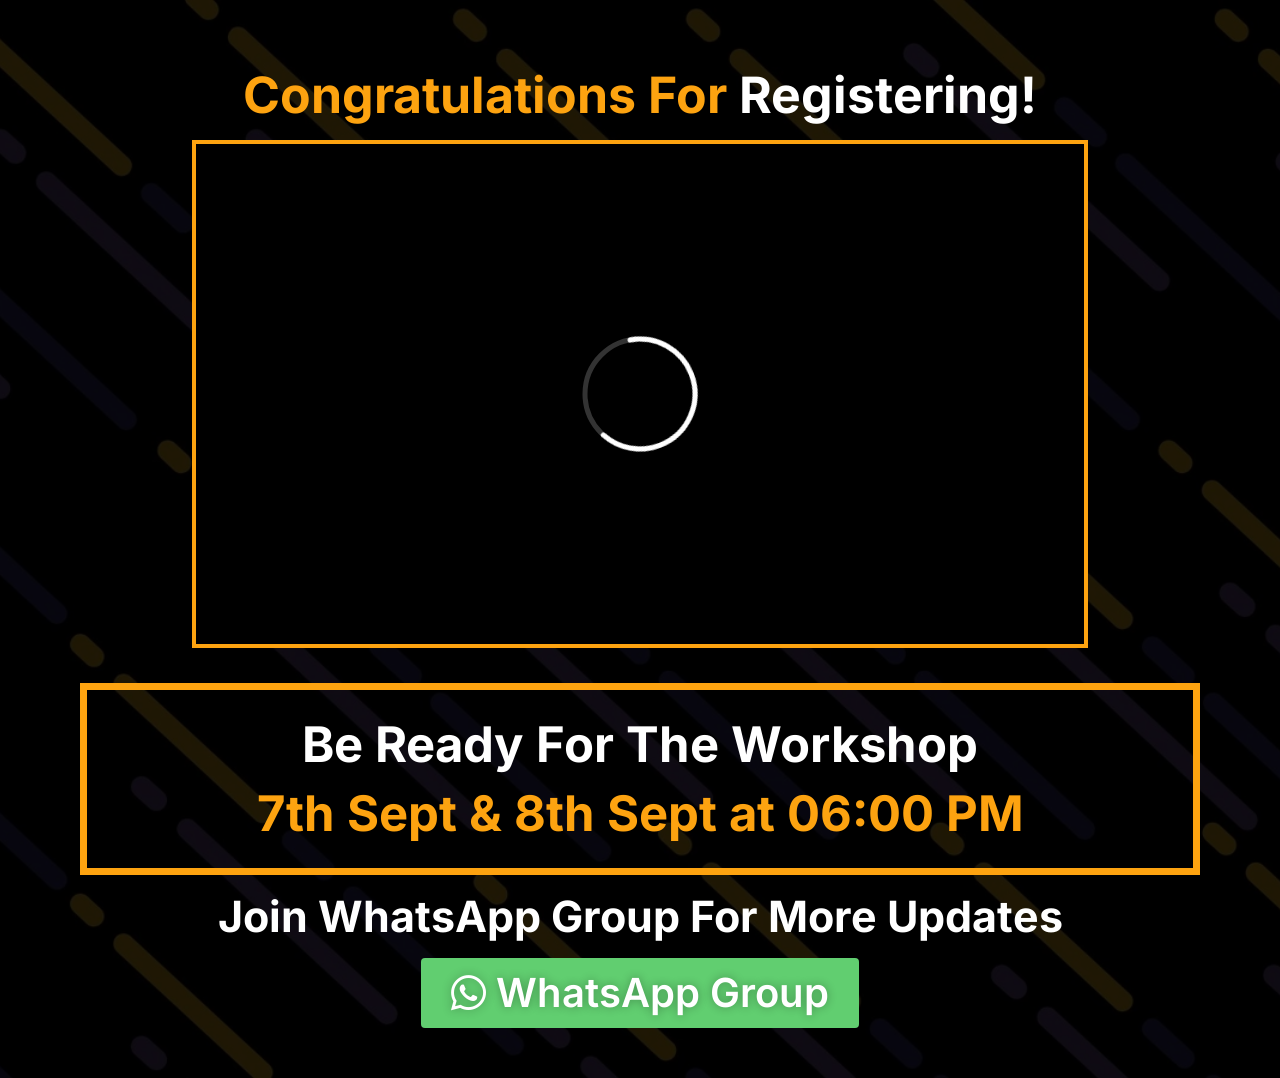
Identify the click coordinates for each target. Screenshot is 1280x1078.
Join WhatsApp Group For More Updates (640, 916)
